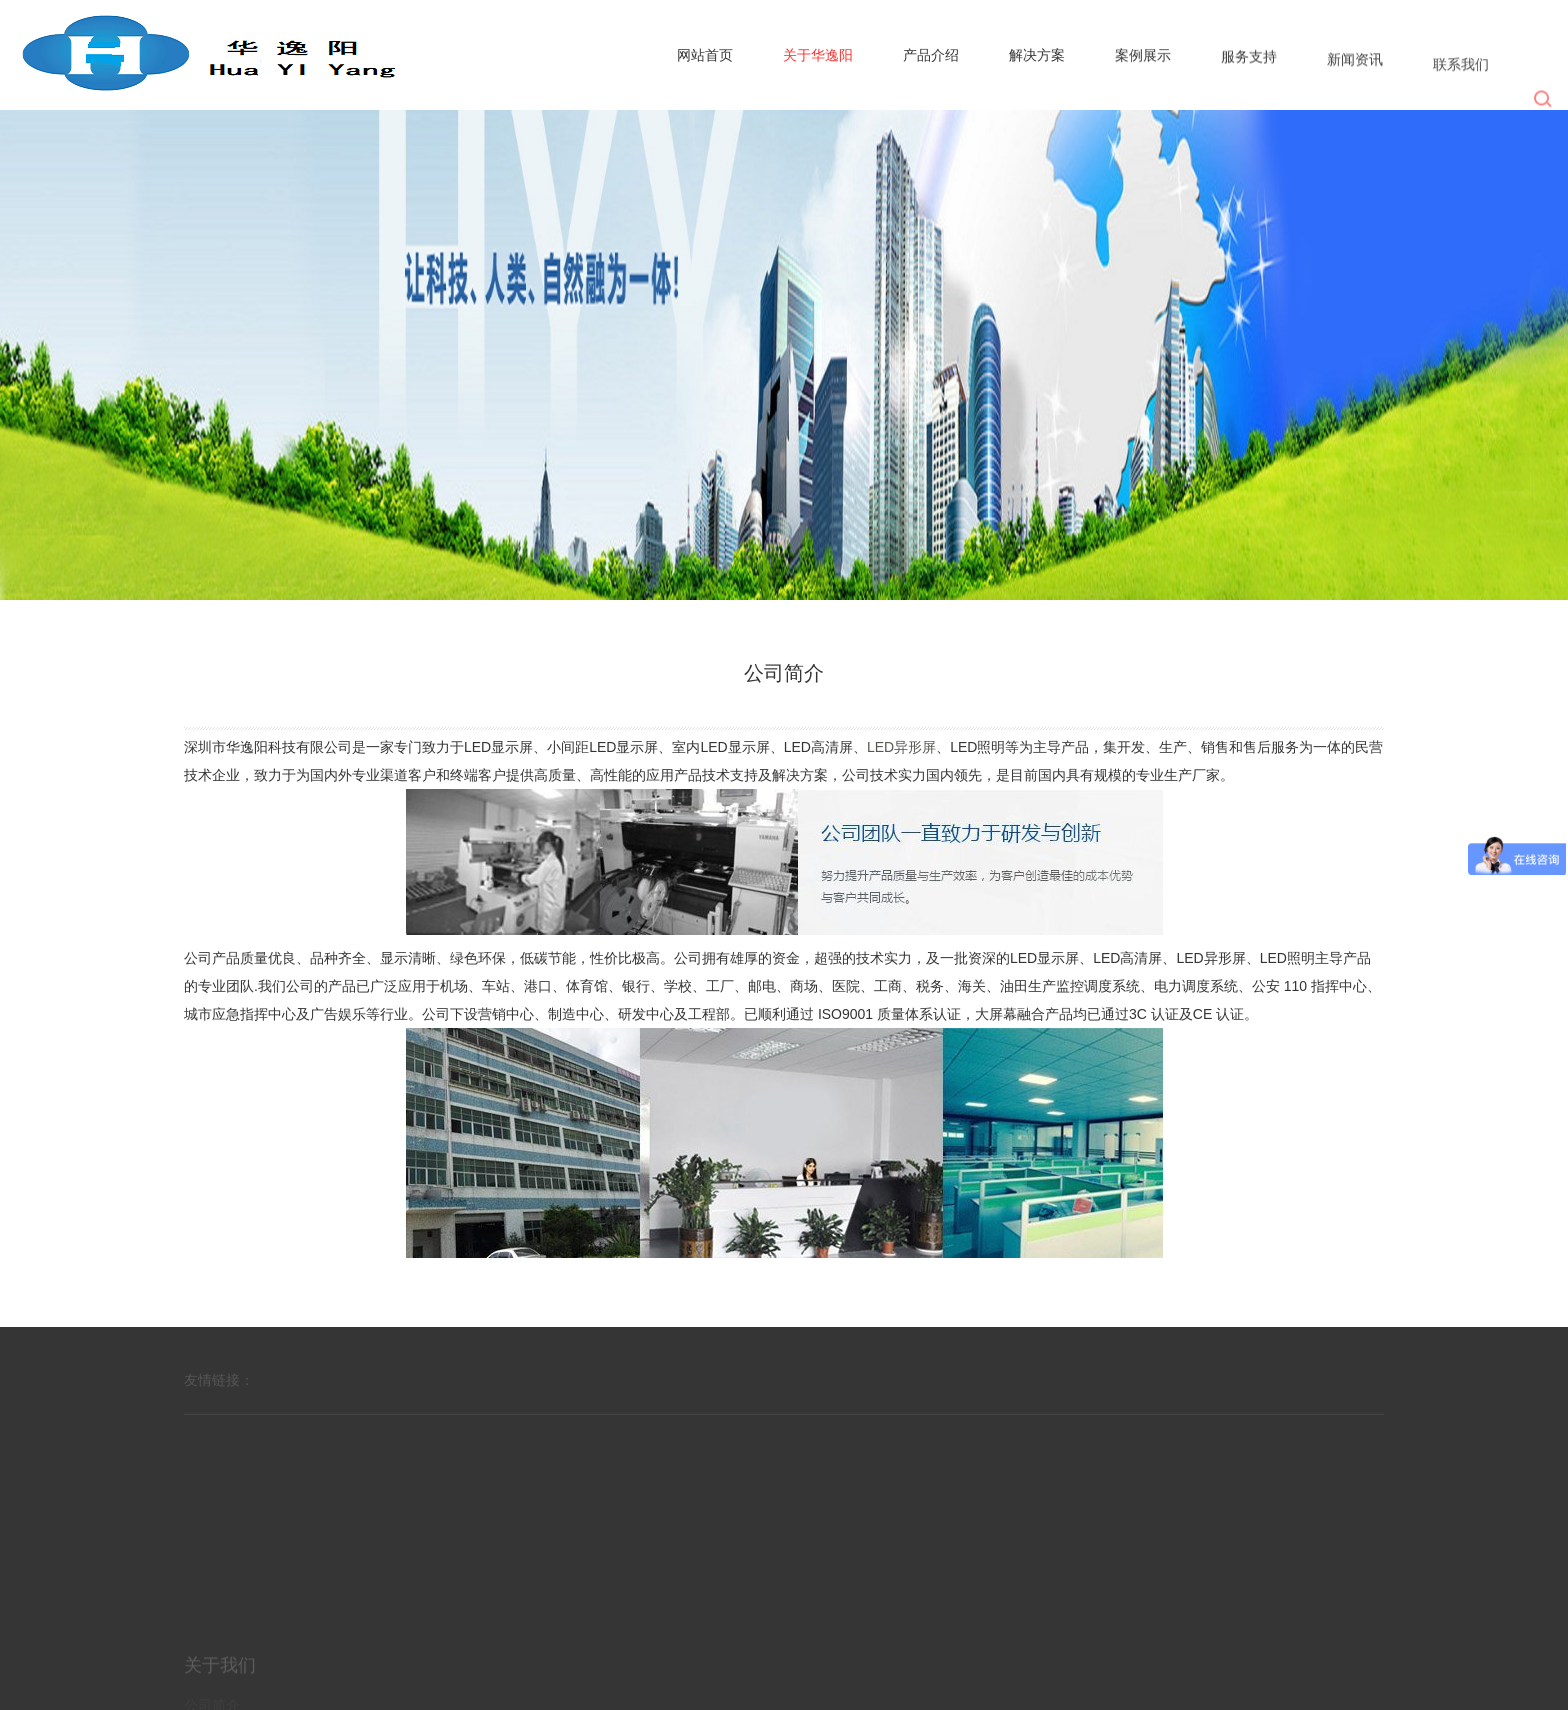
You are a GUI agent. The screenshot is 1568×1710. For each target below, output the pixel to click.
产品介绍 (931, 55)
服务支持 (1249, 62)
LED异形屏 (901, 747)
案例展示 (1143, 58)
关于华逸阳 (818, 55)
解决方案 (1037, 56)
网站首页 (705, 55)
